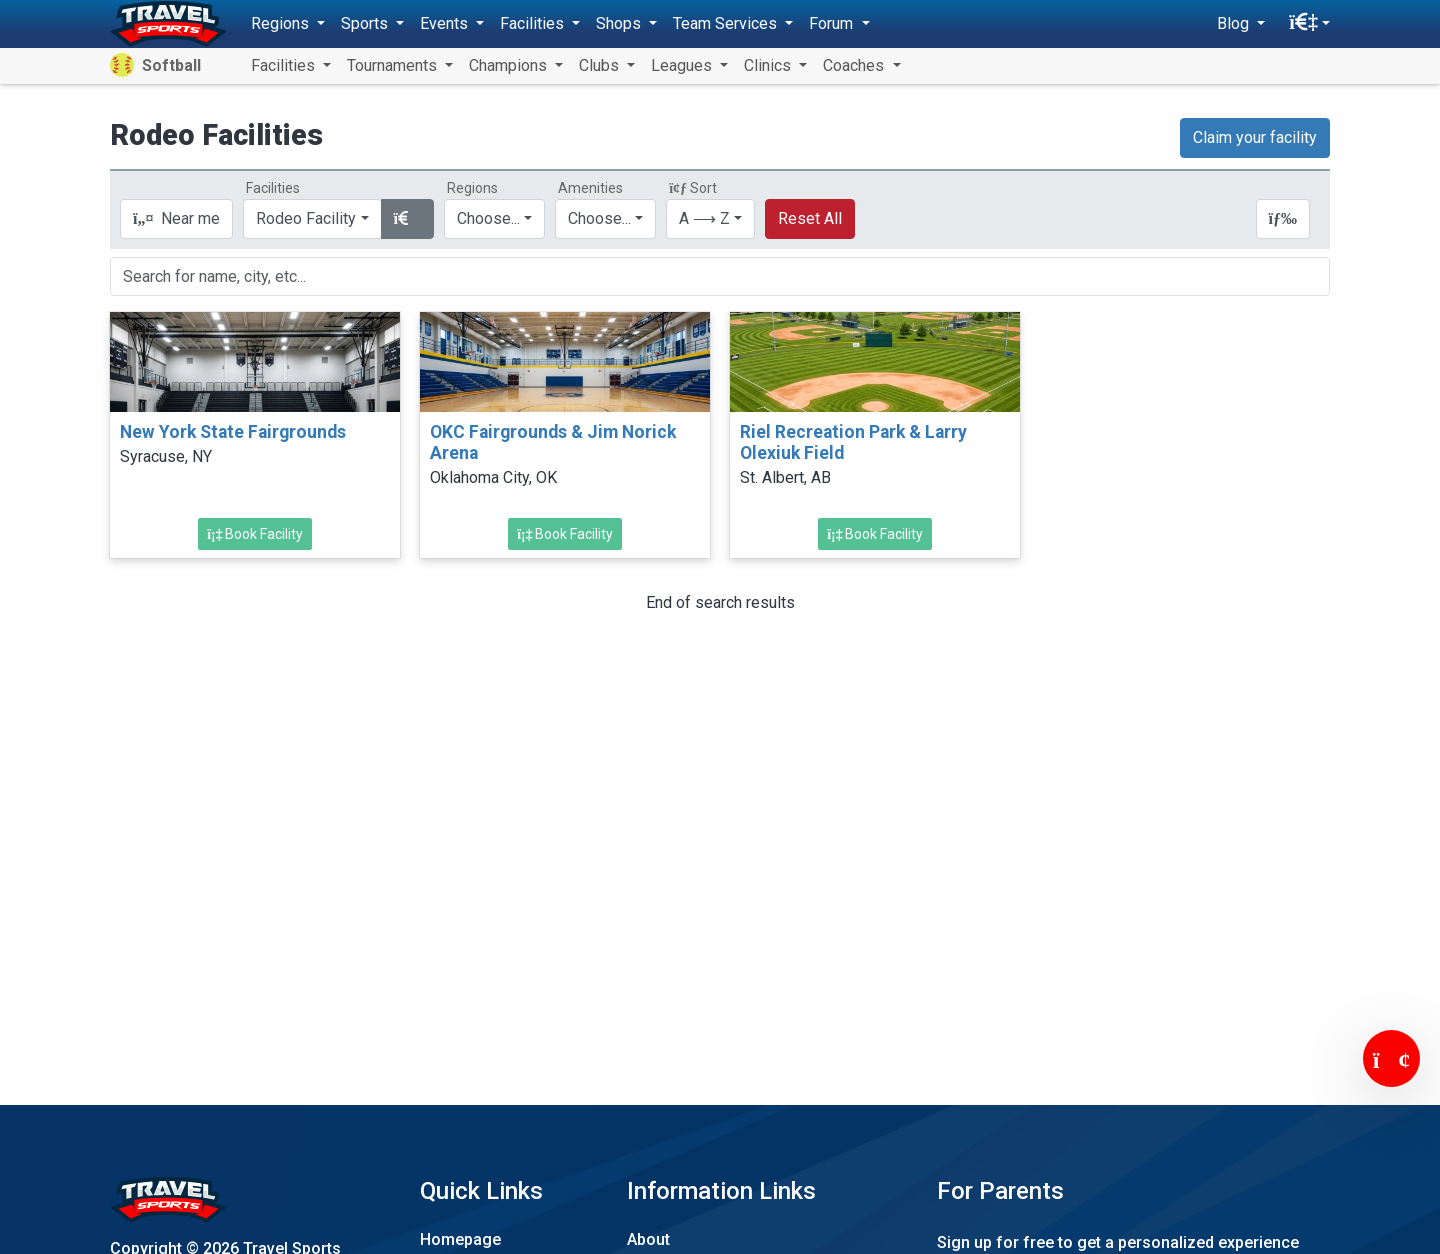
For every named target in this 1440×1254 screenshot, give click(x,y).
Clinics (769, 65)
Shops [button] (620, 23)
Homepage (460, 1239)
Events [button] (446, 23)
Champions (510, 65)
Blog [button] (1235, 23)
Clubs (601, 65)
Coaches (855, 65)
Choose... (488, 218)
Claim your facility (1255, 137)
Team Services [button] (727, 23)
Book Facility (255, 534)
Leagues (683, 65)
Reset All (810, 218)
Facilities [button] (534, 23)
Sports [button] (366, 23)
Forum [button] (833, 23)
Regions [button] (282, 23)
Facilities (285, 65)
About (648, 1239)
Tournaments (394, 65)
